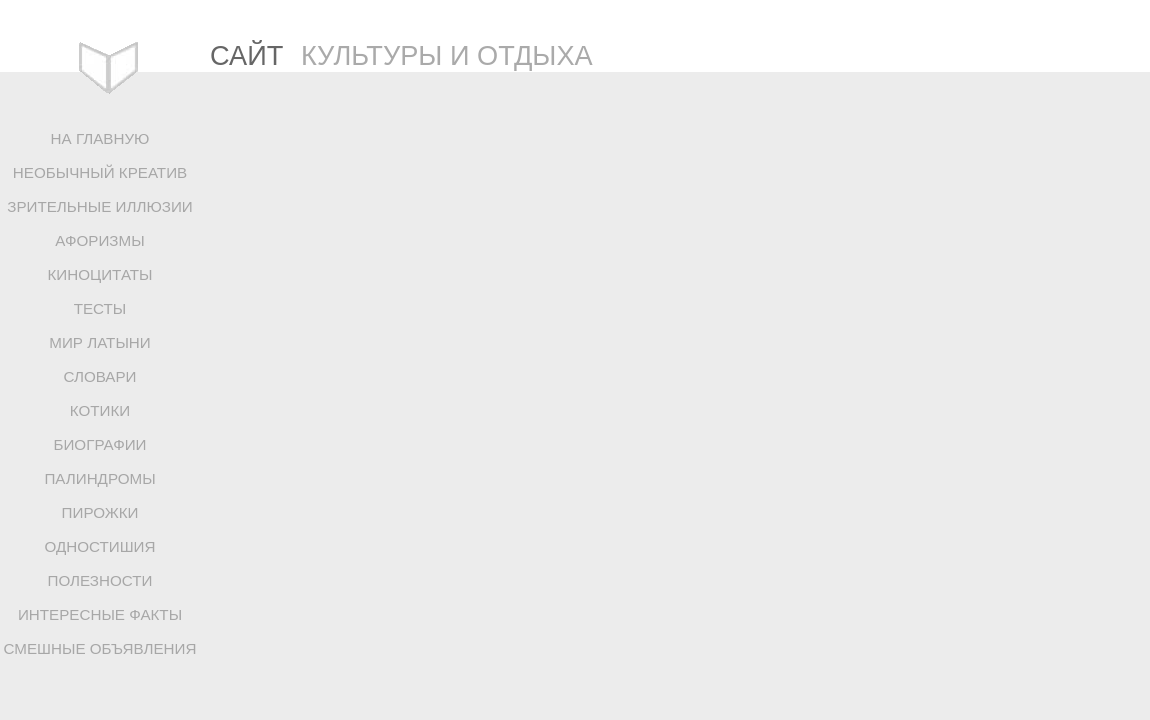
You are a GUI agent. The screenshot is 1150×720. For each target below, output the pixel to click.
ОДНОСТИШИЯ (99, 546)
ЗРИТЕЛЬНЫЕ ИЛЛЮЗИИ (100, 206)
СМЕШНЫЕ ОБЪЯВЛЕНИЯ (100, 648)
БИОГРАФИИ (99, 444)
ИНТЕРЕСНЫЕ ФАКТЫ (100, 614)
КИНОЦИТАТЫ (99, 274)
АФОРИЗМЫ (99, 240)
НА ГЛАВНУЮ (100, 138)
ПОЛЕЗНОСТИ (100, 580)
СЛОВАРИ (99, 376)
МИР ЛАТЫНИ (99, 342)
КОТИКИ (100, 410)
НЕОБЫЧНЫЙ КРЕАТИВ (100, 172)
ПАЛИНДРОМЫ (99, 478)
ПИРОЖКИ (100, 512)
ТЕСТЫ (100, 308)
